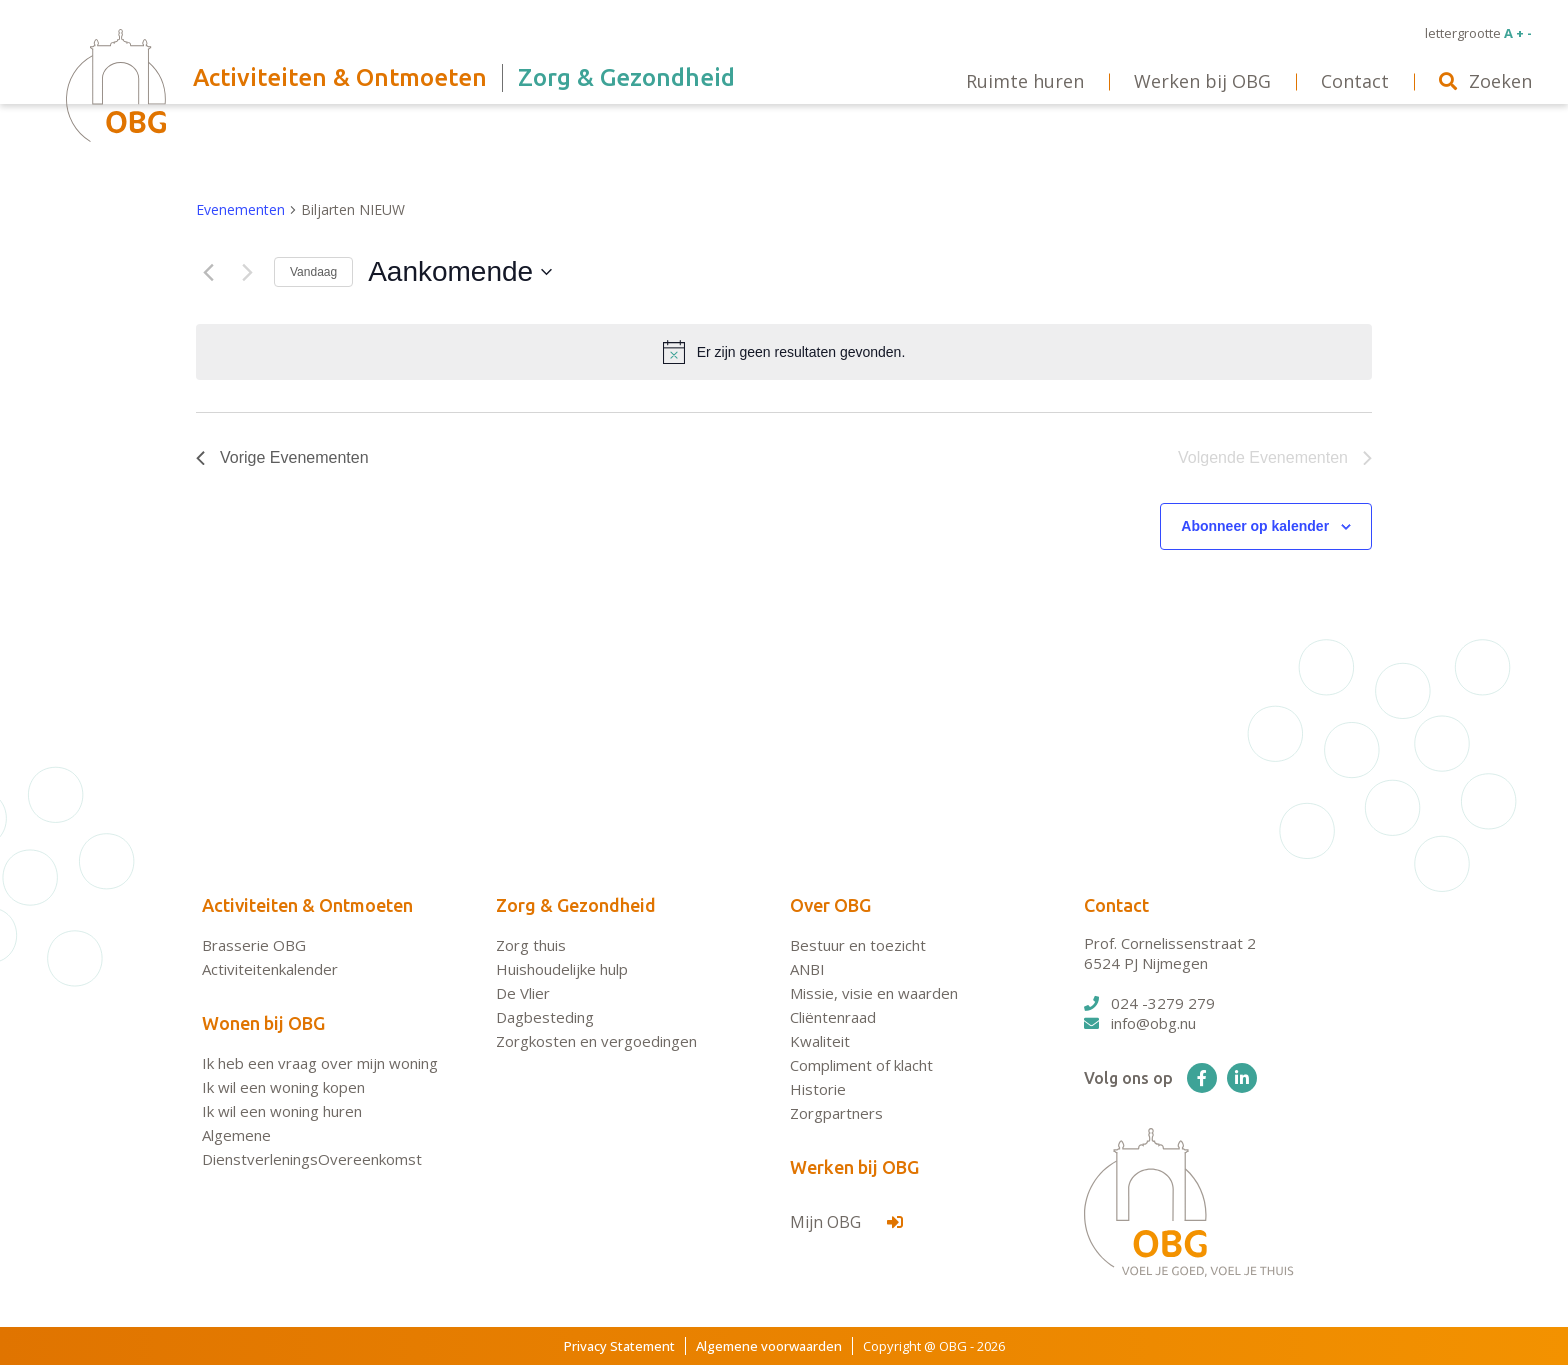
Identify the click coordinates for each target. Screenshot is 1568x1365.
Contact (1116, 905)
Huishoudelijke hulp (562, 969)
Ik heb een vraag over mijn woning (320, 1063)
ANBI (807, 969)
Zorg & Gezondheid (576, 905)
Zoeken (1485, 81)
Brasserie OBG (254, 945)
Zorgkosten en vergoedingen (596, 1041)
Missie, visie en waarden (874, 993)
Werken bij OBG (854, 1167)
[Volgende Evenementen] (247, 272)
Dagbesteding (545, 1017)
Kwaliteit (820, 1041)
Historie (818, 1089)
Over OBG (830, 905)
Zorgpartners (836, 1113)
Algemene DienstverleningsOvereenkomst (312, 1147)
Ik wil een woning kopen (283, 1087)
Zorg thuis (531, 945)
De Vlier (523, 993)
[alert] (784, 352)
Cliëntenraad (833, 1017)
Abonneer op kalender (1255, 526)
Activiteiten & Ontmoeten (307, 905)
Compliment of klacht (861, 1065)
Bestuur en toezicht (858, 945)
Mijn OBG (846, 1222)
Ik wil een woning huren (282, 1111)
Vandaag (313, 272)
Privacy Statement (619, 1346)
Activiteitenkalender (270, 969)
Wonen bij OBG (263, 1023)
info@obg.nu (1140, 1023)
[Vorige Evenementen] (208, 272)
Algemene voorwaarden (769, 1346)
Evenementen (240, 209)
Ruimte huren (1025, 81)
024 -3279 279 (1149, 1003)
